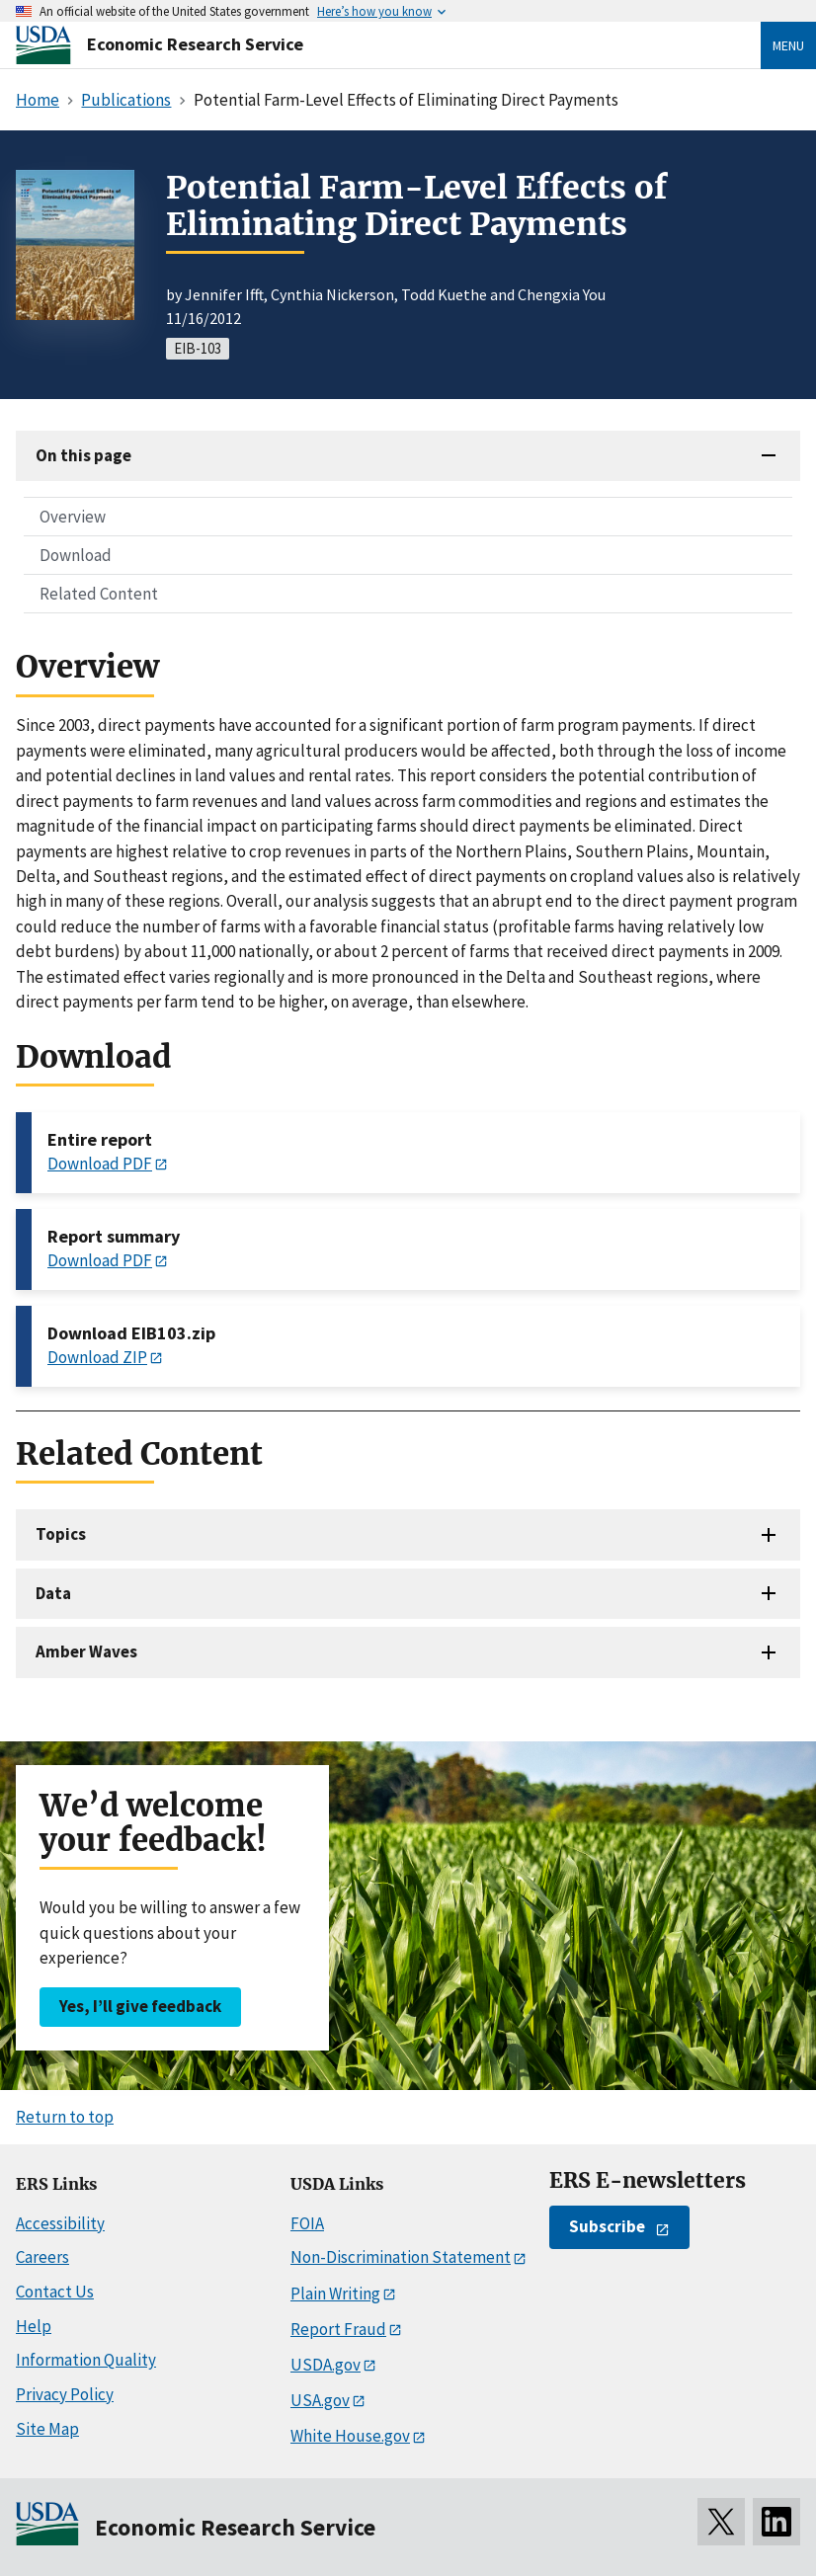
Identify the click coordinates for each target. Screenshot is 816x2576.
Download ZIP (97, 1357)
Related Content (99, 593)
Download (76, 555)
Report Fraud (338, 2329)
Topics (61, 1534)
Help (33, 2326)
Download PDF (99, 1163)
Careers (42, 2257)
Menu (788, 45)
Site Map (47, 2429)
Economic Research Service (195, 44)
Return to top (65, 2117)
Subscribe (607, 2226)
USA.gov (320, 2400)
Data (53, 1593)
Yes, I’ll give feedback (140, 2006)
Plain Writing (335, 2293)
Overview (73, 516)
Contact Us (55, 2291)
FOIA (307, 2223)
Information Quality (86, 2360)
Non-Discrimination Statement (400, 2257)
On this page (83, 455)
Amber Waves (86, 1651)
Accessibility (60, 2223)
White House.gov (350, 2436)
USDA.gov (325, 2364)
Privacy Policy (65, 2394)
